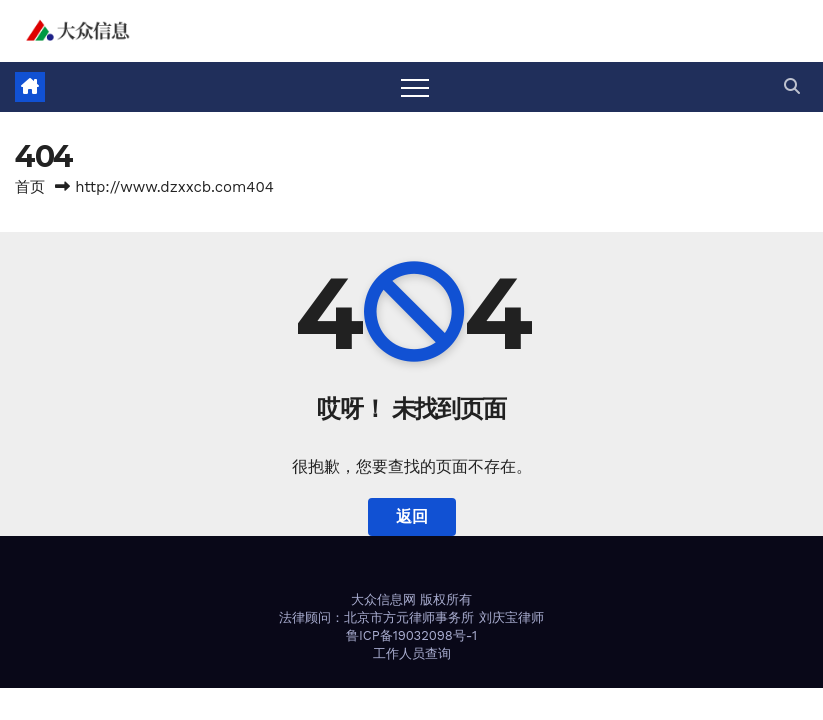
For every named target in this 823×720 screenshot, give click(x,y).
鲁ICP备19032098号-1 (411, 635)
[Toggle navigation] (415, 87)
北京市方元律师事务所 (409, 617)
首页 (30, 187)
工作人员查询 (412, 653)
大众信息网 (383, 599)
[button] (792, 86)
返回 (412, 516)
